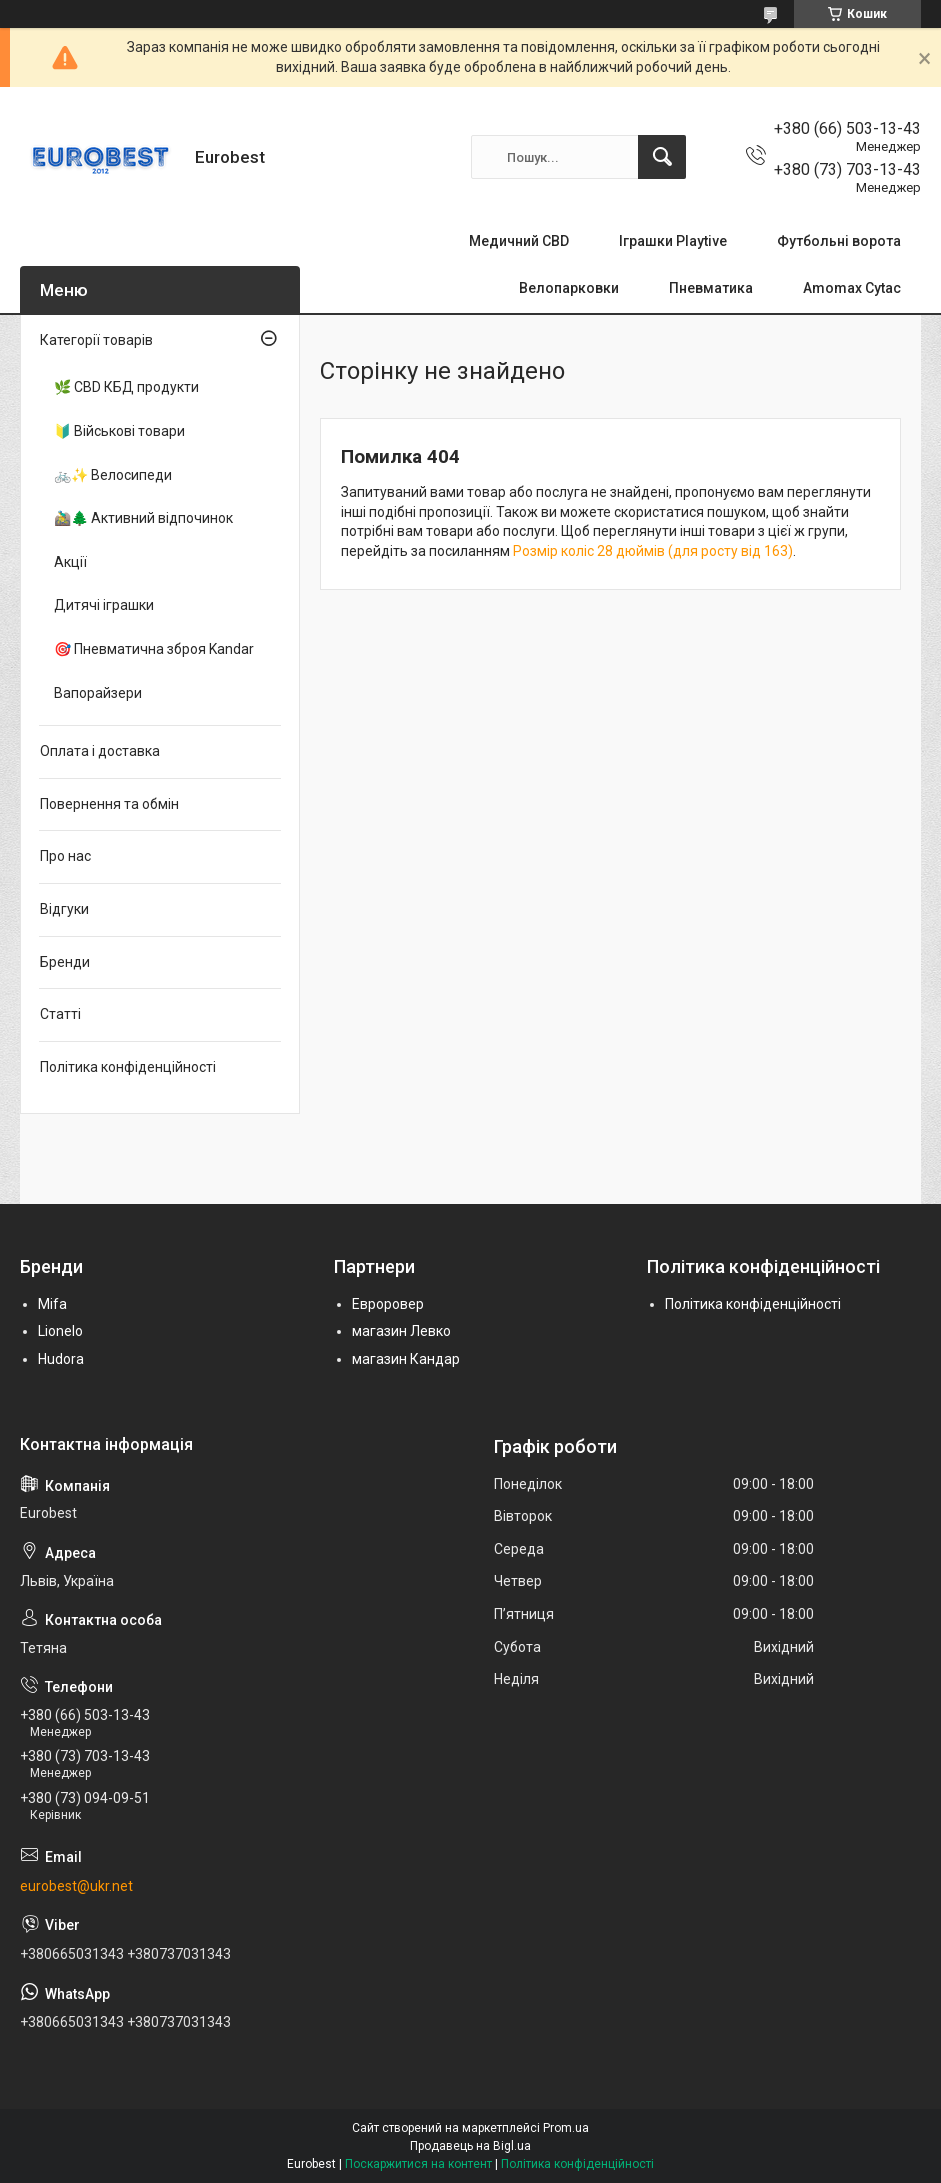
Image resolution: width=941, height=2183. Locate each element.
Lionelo (60, 1331)
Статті (60, 1014)
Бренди (65, 962)
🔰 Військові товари (119, 431)
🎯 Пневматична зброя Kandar (154, 649)
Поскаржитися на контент (418, 2164)
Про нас (65, 856)
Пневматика (711, 288)
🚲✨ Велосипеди (113, 475)
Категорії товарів (96, 340)
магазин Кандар (406, 1359)
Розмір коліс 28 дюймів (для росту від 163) (653, 551)
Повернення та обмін (109, 804)
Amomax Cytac (852, 288)
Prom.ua (566, 2128)
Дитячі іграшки (104, 605)
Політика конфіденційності (128, 1067)
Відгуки (64, 909)
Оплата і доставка (100, 751)
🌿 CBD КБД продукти (126, 387)
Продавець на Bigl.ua (470, 2146)
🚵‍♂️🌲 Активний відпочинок (143, 518)
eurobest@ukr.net (76, 1886)
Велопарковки (569, 288)
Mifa (52, 1304)
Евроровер (388, 1304)
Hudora (61, 1359)
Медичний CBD (519, 241)
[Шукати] (662, 157)
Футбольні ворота (839, 241)
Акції (70, 562)
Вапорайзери (98, 693)
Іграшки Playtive (673, 241)
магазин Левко (401, 1331)
